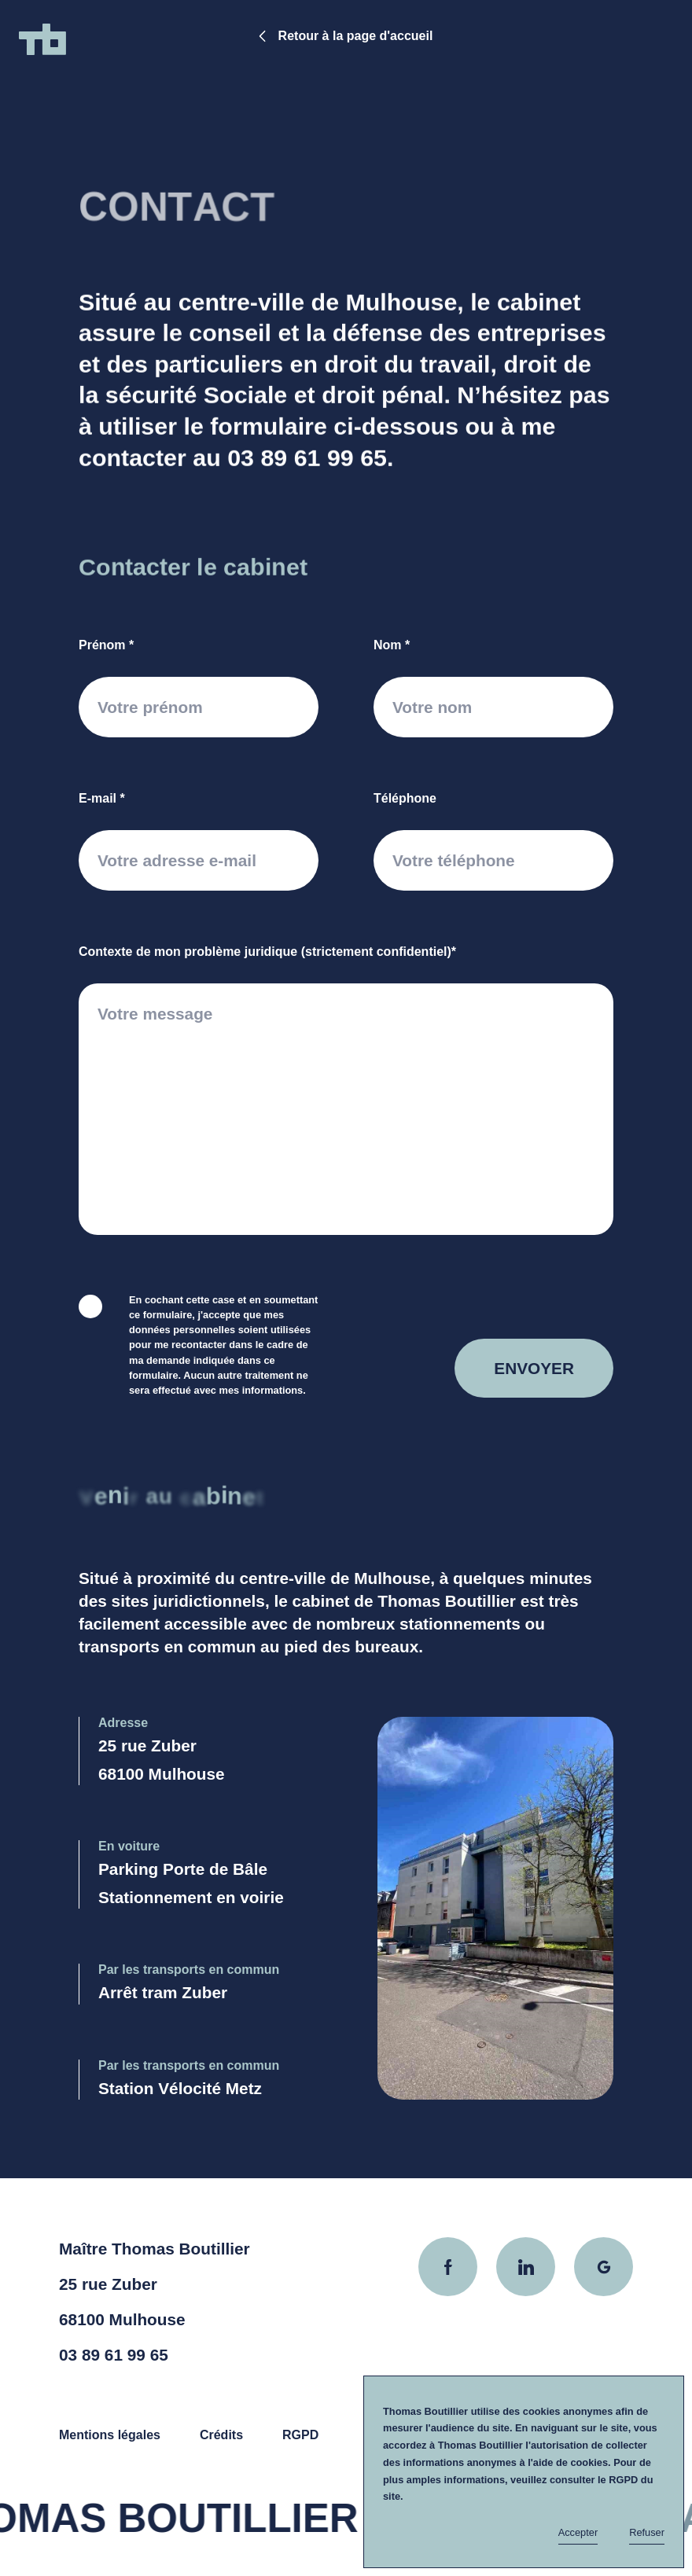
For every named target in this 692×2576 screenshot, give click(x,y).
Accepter (578, 2532)
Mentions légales (109, 2435)
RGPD (300, 2435)
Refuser (646, 2532)
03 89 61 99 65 (307, 466)
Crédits (221, 2435)
